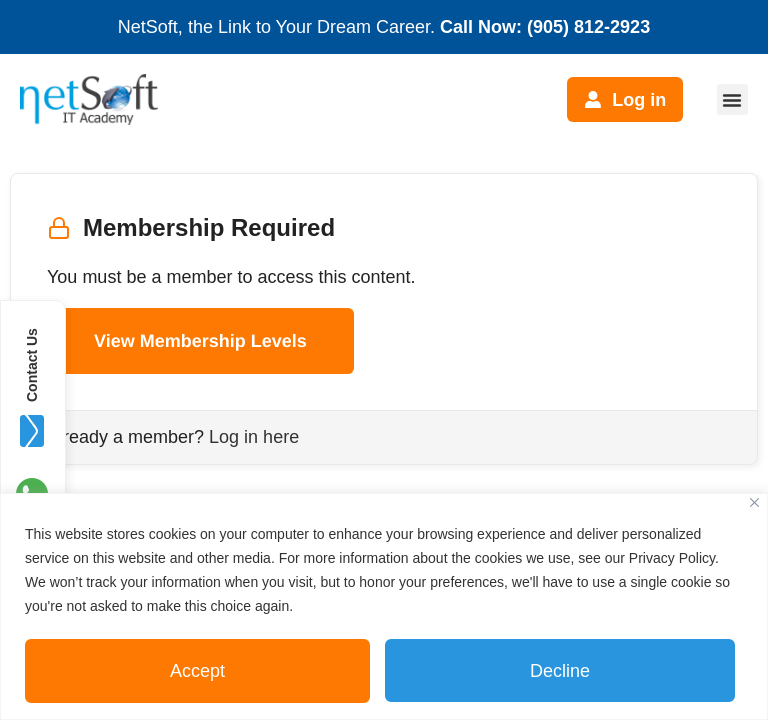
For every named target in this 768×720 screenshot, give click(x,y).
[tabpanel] (384, 319)
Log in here (254, 437)
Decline (560, 671)
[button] (732, 99)
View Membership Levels (200, 341)
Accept (197, 671)
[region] (384, 606)
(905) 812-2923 (588, 27)
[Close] (754, 502)
